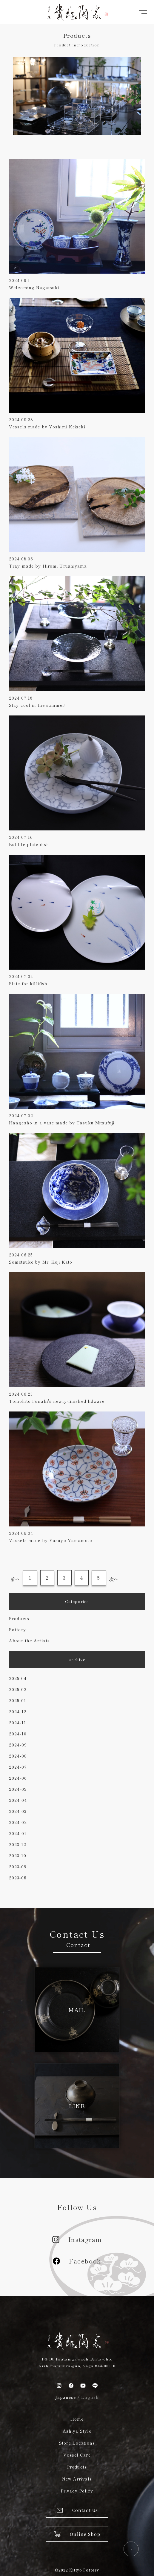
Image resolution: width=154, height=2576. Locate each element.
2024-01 (18, 1833)
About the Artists (29, 1640)
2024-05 (18, 1789)
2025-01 (17, 1700)
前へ (15, 1579)
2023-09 (18, 1867)
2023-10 (17, 1855)
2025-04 (18, 1678)
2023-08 (18, 1878)
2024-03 (18, 1811)
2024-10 (18, 1734)
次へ (113, 1579)
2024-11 (17, 1723)
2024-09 (18, 1745)
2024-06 (18, 1778)
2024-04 (18, 1800)
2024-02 (18, 1822)
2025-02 (18, 1689)
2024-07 (18, 1767)
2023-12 (17, 1844)
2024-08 (18, 1756)
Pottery (17, 1629)
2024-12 (18, 1711)
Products (19, 1618)
